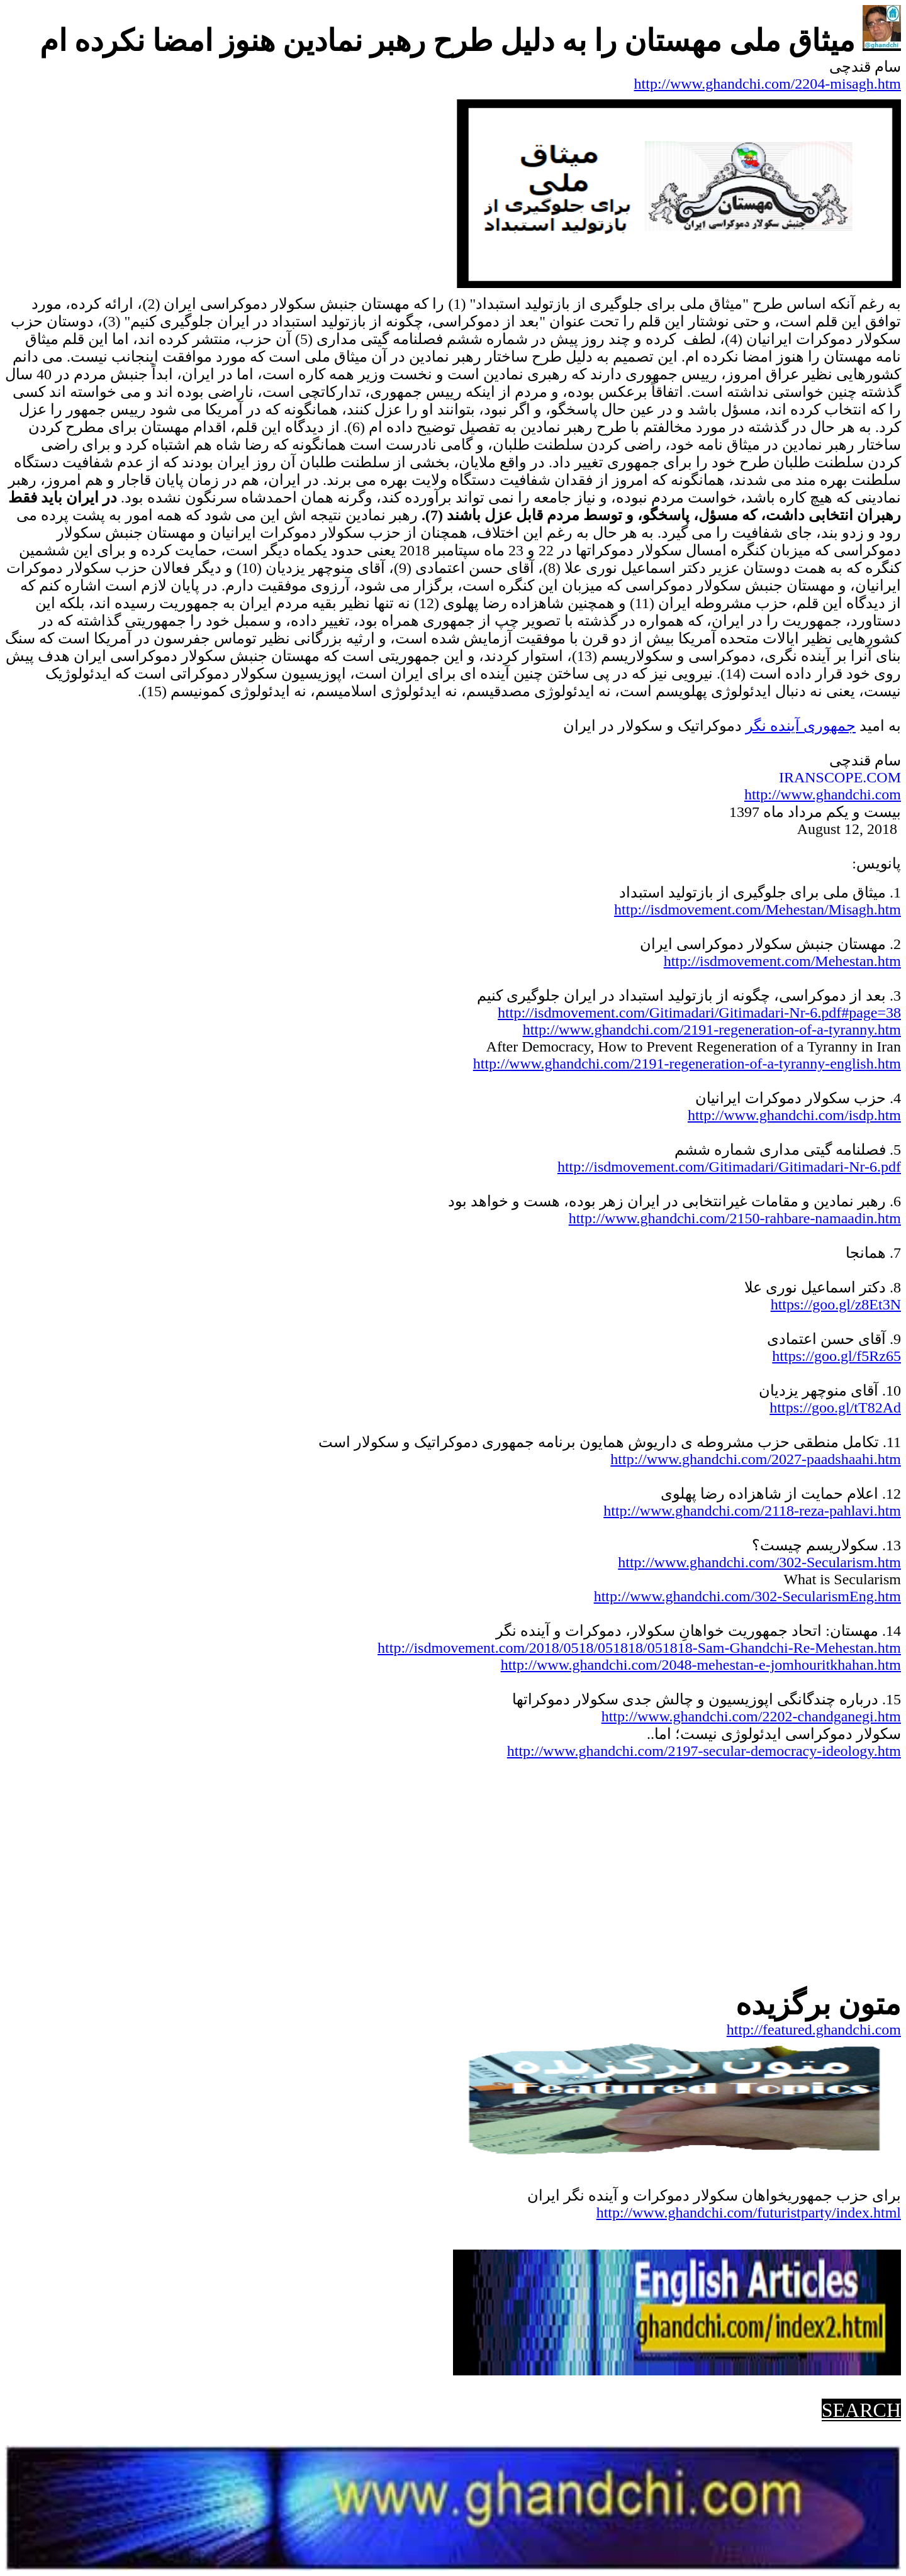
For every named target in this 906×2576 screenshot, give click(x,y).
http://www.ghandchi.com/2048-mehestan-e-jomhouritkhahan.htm (701, 1665)
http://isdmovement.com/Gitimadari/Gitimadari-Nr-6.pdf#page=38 (699, 1012)
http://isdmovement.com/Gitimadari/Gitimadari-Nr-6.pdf (729, 1166)
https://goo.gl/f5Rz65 (836, 1356)
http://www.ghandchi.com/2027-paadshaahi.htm (755, 1459)
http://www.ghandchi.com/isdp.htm (794, 1115)
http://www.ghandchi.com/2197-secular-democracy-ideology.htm (704, 1751)
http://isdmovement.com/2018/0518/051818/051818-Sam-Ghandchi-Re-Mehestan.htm (639, 1648)
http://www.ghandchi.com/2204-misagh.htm (767, 83)
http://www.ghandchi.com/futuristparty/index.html (748, 2212)
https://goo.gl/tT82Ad (835, 1407)
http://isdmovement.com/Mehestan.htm (782, 961)
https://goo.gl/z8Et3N (836, 1304)
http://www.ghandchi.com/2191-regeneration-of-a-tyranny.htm (712, 1029)
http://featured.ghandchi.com (814, 2029)
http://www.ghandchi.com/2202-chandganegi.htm (751, 1716)
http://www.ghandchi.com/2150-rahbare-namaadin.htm (735, 1218)
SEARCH (861, 2410)
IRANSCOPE (821, 777)
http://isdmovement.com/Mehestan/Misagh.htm (757, 909)
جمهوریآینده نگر (801, 726)
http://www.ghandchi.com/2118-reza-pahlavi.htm (752, 1510)
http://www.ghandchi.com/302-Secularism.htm (759, 1562)
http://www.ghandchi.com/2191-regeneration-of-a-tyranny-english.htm (687, 1063)
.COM (882, 777)
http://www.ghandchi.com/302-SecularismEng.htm (747, 1596)
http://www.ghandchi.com (822, 794)
